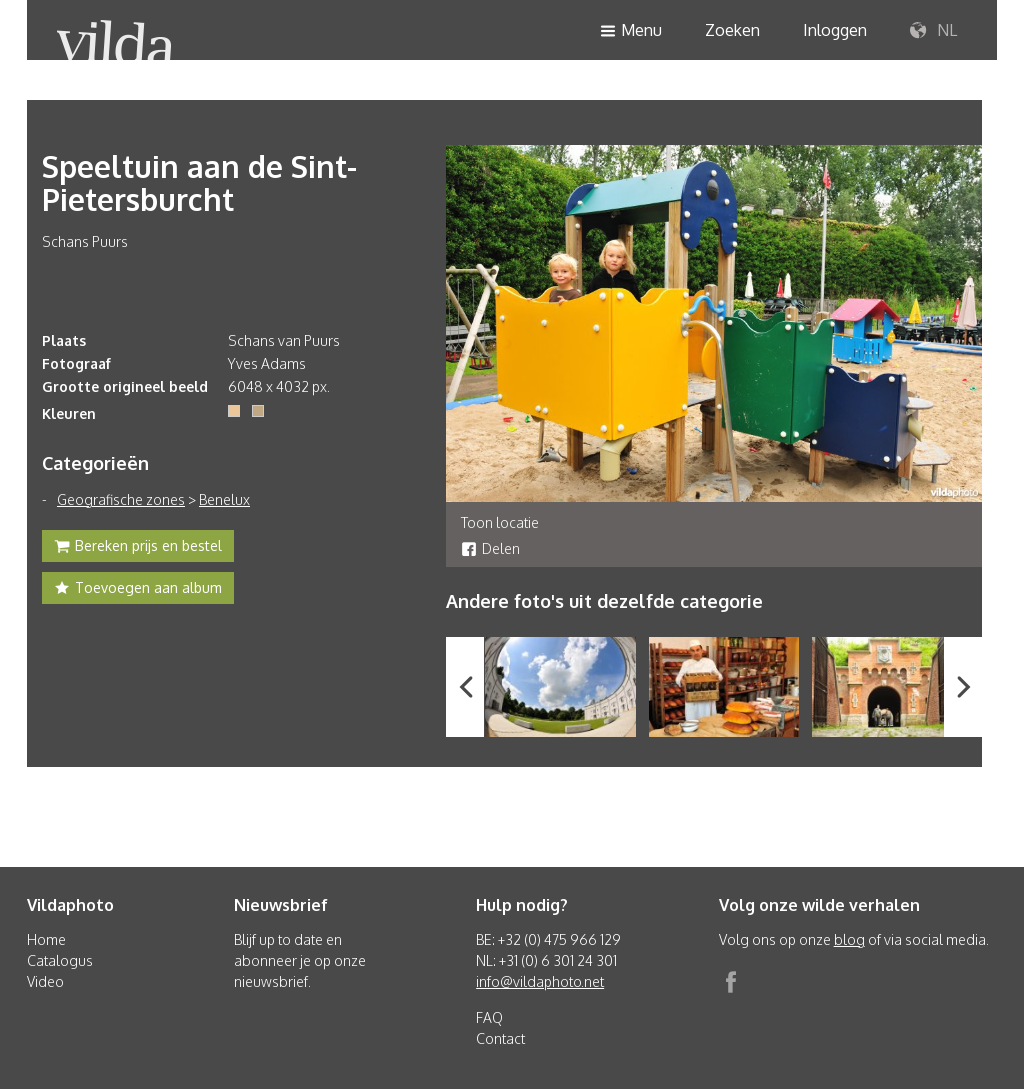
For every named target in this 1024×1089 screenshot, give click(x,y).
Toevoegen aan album (138, 590)
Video (45, 981)
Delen (490, 548)
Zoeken (732, 30)
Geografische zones (121, 499)
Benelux (224, 499)
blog (849, 939)
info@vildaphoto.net (540, 981)
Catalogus (60, 960)
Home (46, 939)
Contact (500, 1038)
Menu (631, 31)
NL (933, 31)
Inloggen (835, 30)
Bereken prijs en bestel (138, 548)
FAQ (489, 1017)
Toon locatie (500, 522)
